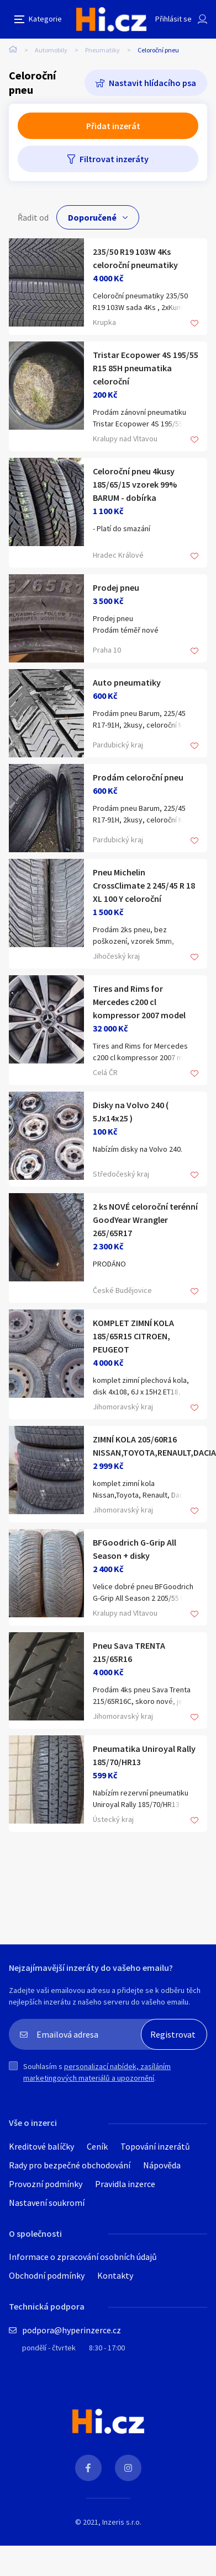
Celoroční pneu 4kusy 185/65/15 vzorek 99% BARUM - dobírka (135, 484)
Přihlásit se (173, 19)
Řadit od (33, 217)
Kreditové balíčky (41, 2146)
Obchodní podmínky (47, 2275)
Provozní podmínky (45, 2183)
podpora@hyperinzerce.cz (71, 2329)
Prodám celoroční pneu (138, 777)
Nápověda (162, 2165)
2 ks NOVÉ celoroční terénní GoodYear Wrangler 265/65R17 (145, 1219)
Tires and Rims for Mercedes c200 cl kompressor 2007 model (139, 1001)
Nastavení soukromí (47, 2202)
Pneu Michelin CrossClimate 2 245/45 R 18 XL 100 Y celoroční (144, 885)
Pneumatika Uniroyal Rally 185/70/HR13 (144, 1755)
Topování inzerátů (155, 2146)
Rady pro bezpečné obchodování (69, 2165)
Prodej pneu (116, 587)
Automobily (51, 50)
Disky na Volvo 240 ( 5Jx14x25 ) (130, 1111)
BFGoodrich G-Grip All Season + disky (134, 1549)
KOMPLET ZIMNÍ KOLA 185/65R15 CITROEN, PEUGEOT (133, 1336)
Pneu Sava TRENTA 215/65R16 (129, 1652)
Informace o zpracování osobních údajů (83, 2256)
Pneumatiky (102, 50)
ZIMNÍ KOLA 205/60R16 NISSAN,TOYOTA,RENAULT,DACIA (145, 1446)
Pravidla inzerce (125, 2183)
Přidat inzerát (113, 125)
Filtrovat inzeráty (114, 158)
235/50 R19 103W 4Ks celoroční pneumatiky (135, 258)
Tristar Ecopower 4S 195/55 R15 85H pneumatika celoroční (145, 368)
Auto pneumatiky (127, 682)
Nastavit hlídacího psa (152, 82)
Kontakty (115, 2275)
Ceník (97, 2146)
